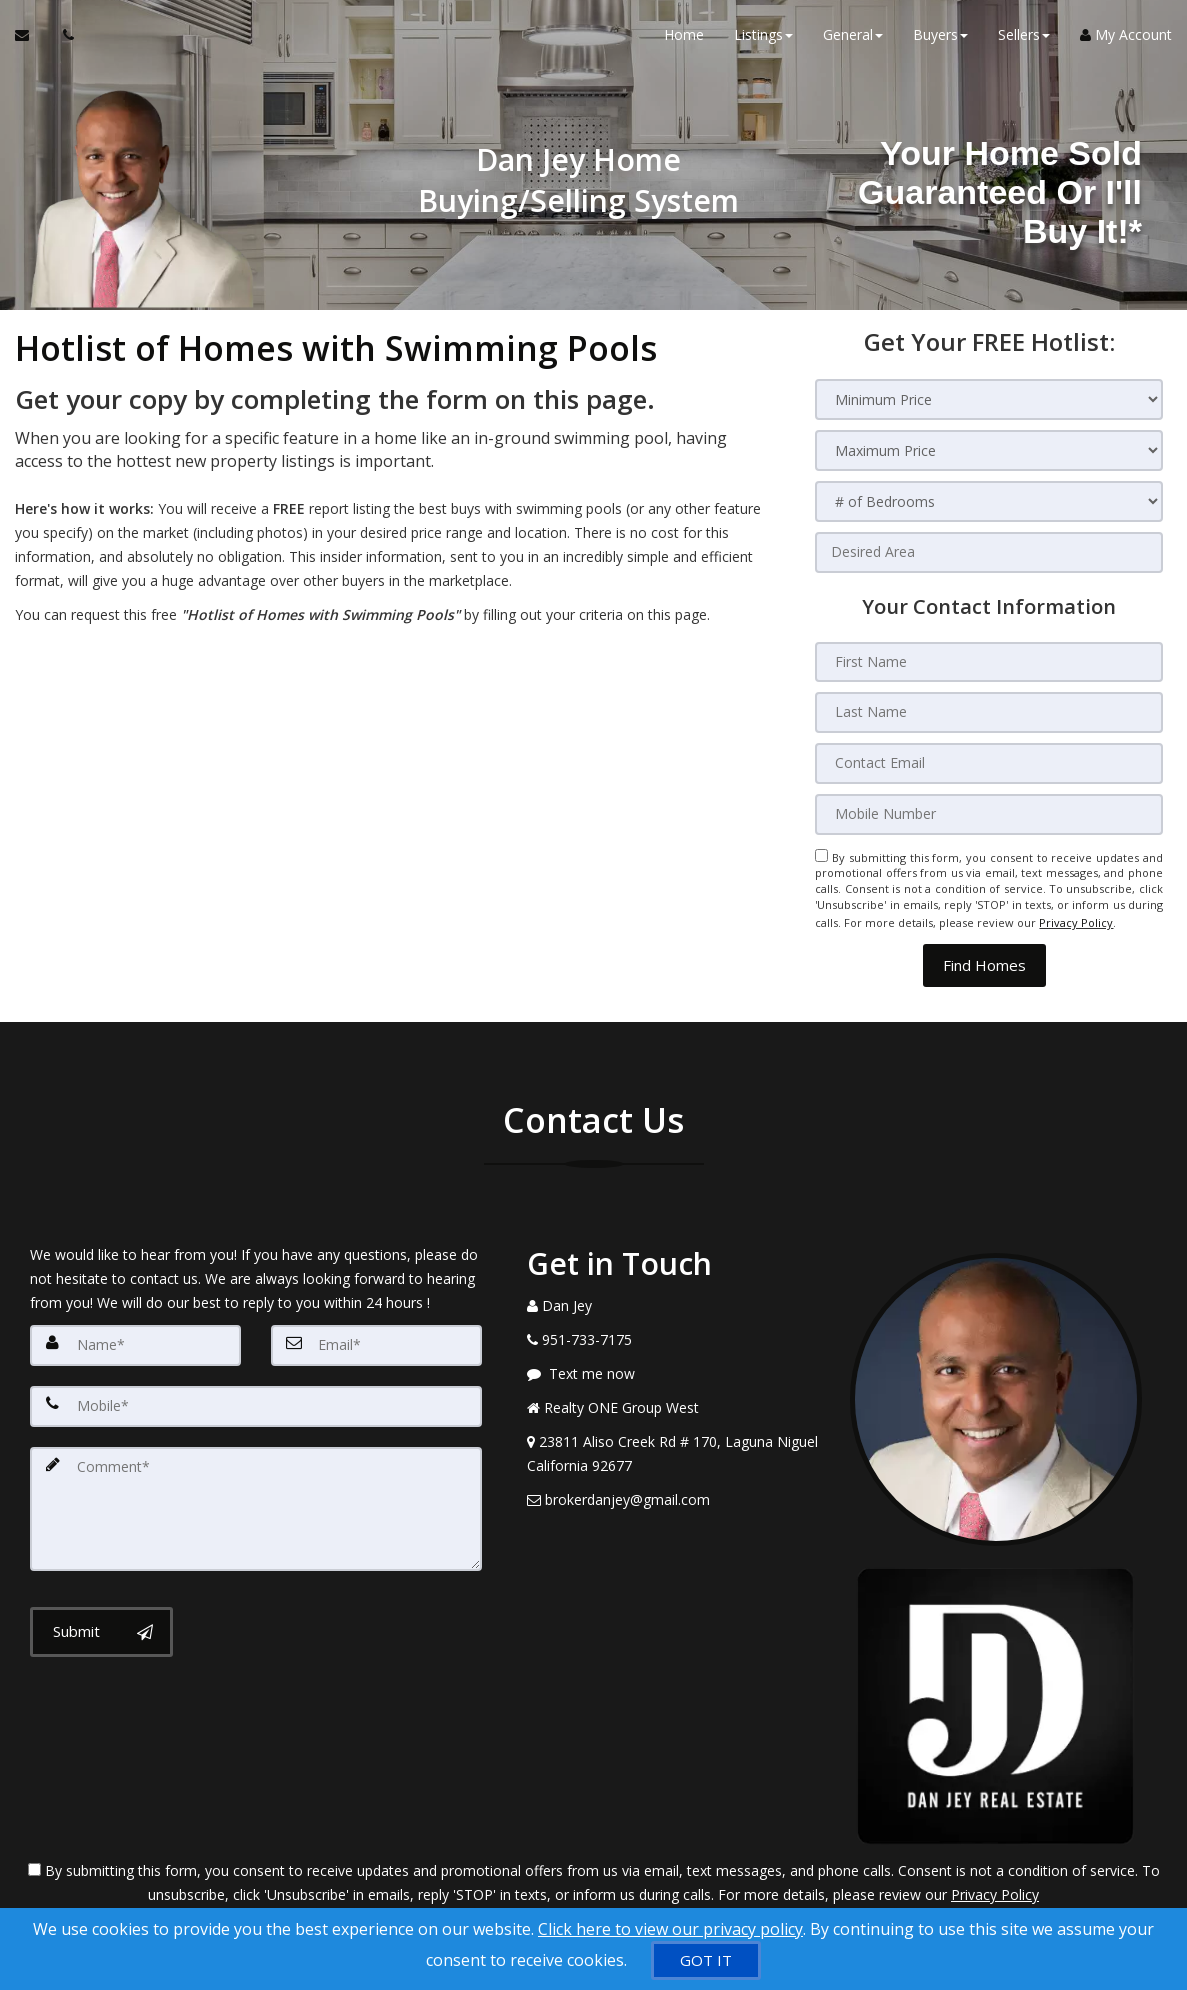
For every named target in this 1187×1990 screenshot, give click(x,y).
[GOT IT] (706, 1960)
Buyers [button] (940, 39)
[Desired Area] (988, 552)
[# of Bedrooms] (988, 501)
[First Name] (988, 661)
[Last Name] (988, 711)
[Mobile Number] (988, 811)
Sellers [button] (1024, 39)
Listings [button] (763, 39)
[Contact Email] (988, 761)
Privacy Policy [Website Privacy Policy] (1076, 916)
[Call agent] (63, 40)
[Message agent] (673, 1365)
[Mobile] (256, 1396)
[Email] (376, 1336)
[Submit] (101, 1617)
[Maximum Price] (988, 450)
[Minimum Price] (988, 399)
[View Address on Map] (673, 1445)
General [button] (853, 39)
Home (684, 39)
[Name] (135, 1336)
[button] (984, 955)
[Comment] (256, 1496)
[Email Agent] (31, 40)
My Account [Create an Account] (1126, 39)
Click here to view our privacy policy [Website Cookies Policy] (670, 1929)
